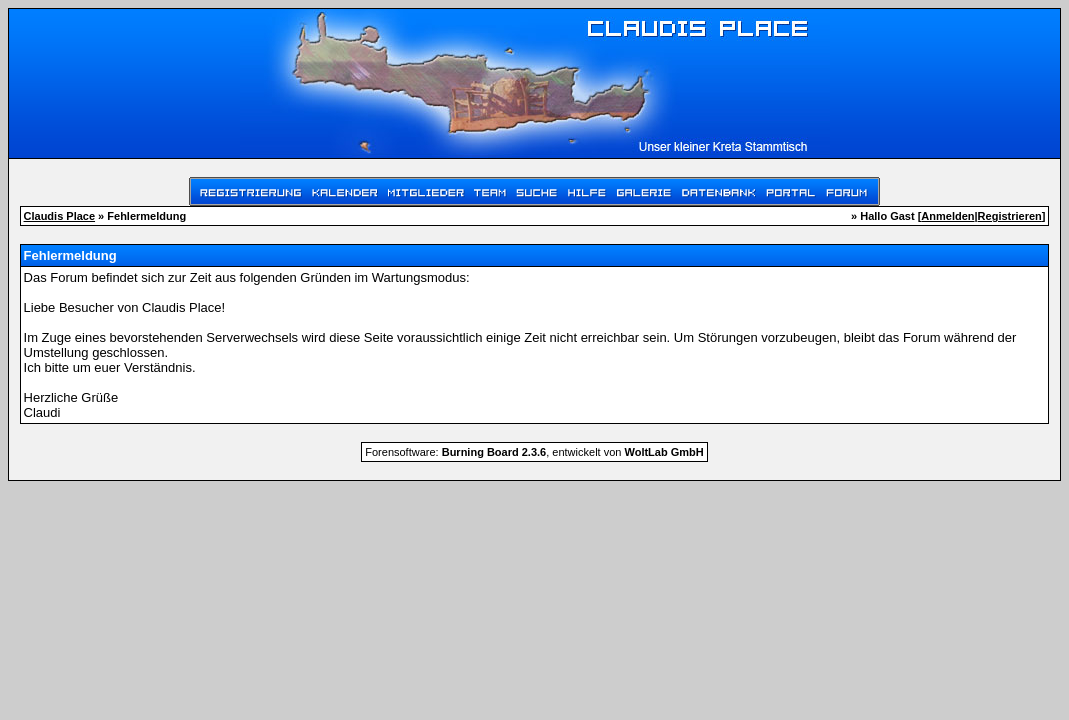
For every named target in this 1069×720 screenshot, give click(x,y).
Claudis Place (60, 216)
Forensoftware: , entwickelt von (534, 452)
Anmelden (947, 216)
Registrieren (1010, 216)
